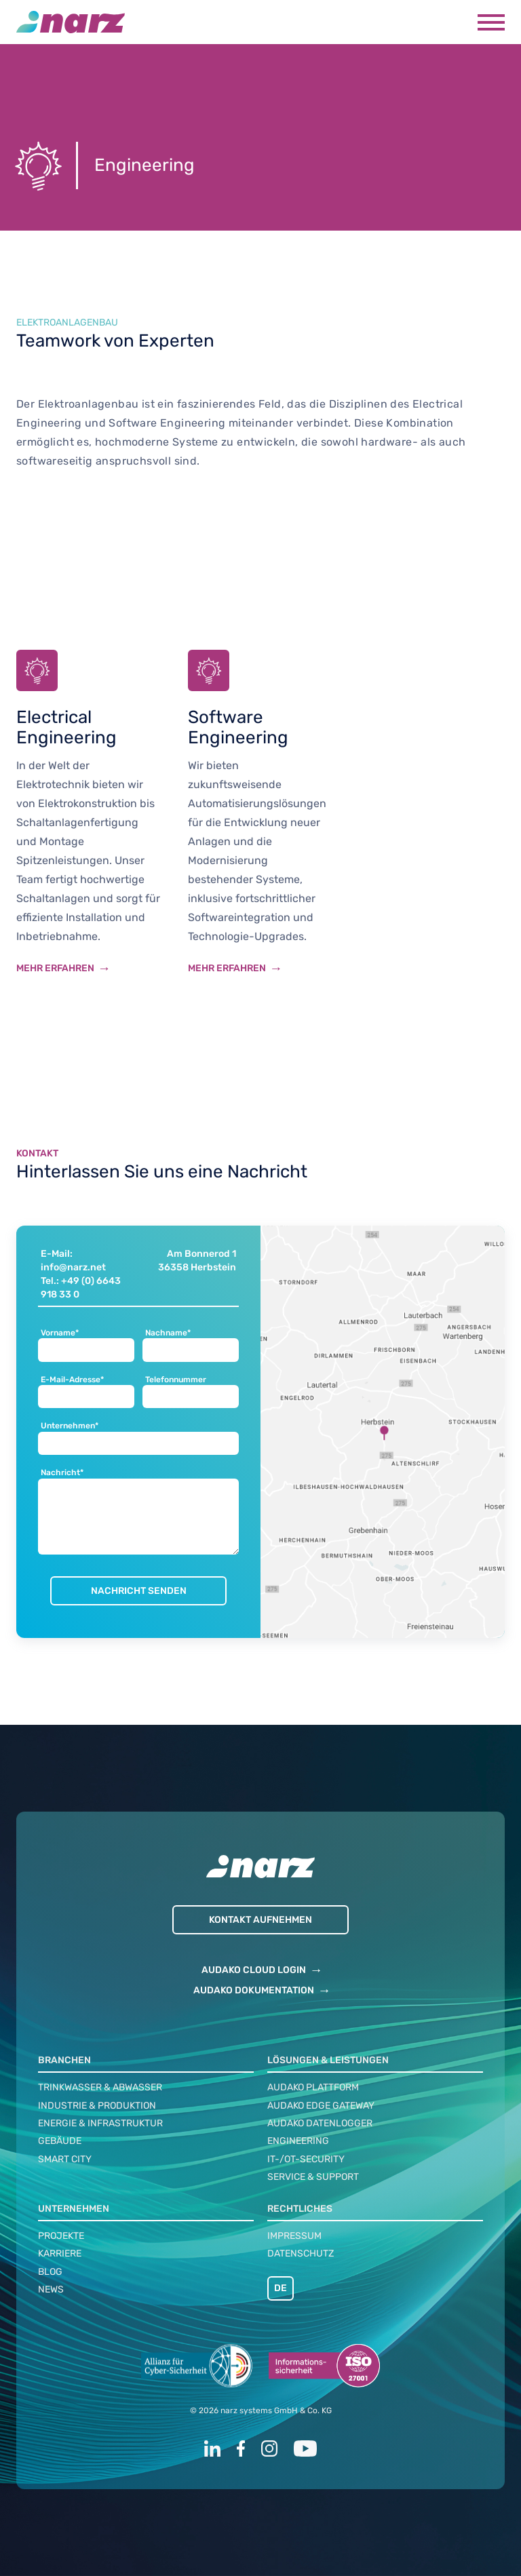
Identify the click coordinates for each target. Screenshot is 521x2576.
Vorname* (60, 1333)
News (51, 2289)
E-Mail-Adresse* (72, 1379)
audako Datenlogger (319, 2123)
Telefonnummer (175, 1379)
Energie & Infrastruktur (100, 2123)
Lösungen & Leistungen (328, 2060)
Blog (50, 2272)
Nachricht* (62, 1472)
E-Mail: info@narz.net (73, 1260)
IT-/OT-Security (306, 2159)
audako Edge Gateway (320, 2105)
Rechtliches (299, 2208)
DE (280, 2288)
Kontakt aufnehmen (260, 1920)
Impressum (294, 2236)
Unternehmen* (69, 1426)
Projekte (61, 2236)
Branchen (64, 2060)
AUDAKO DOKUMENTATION (253, 1990)
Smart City (65, 2159)
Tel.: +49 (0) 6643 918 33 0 (81, 1287)
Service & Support (313, 2177)
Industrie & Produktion (97, 2105)
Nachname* (168, 1333)
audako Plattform (313, 2087)
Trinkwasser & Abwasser (100, 2087)
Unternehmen (73, 2208)
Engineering (298, 2141)
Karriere (59, 2253)
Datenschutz (300, 2253)
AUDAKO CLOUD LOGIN (253, 1970)
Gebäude (59, 2141)
